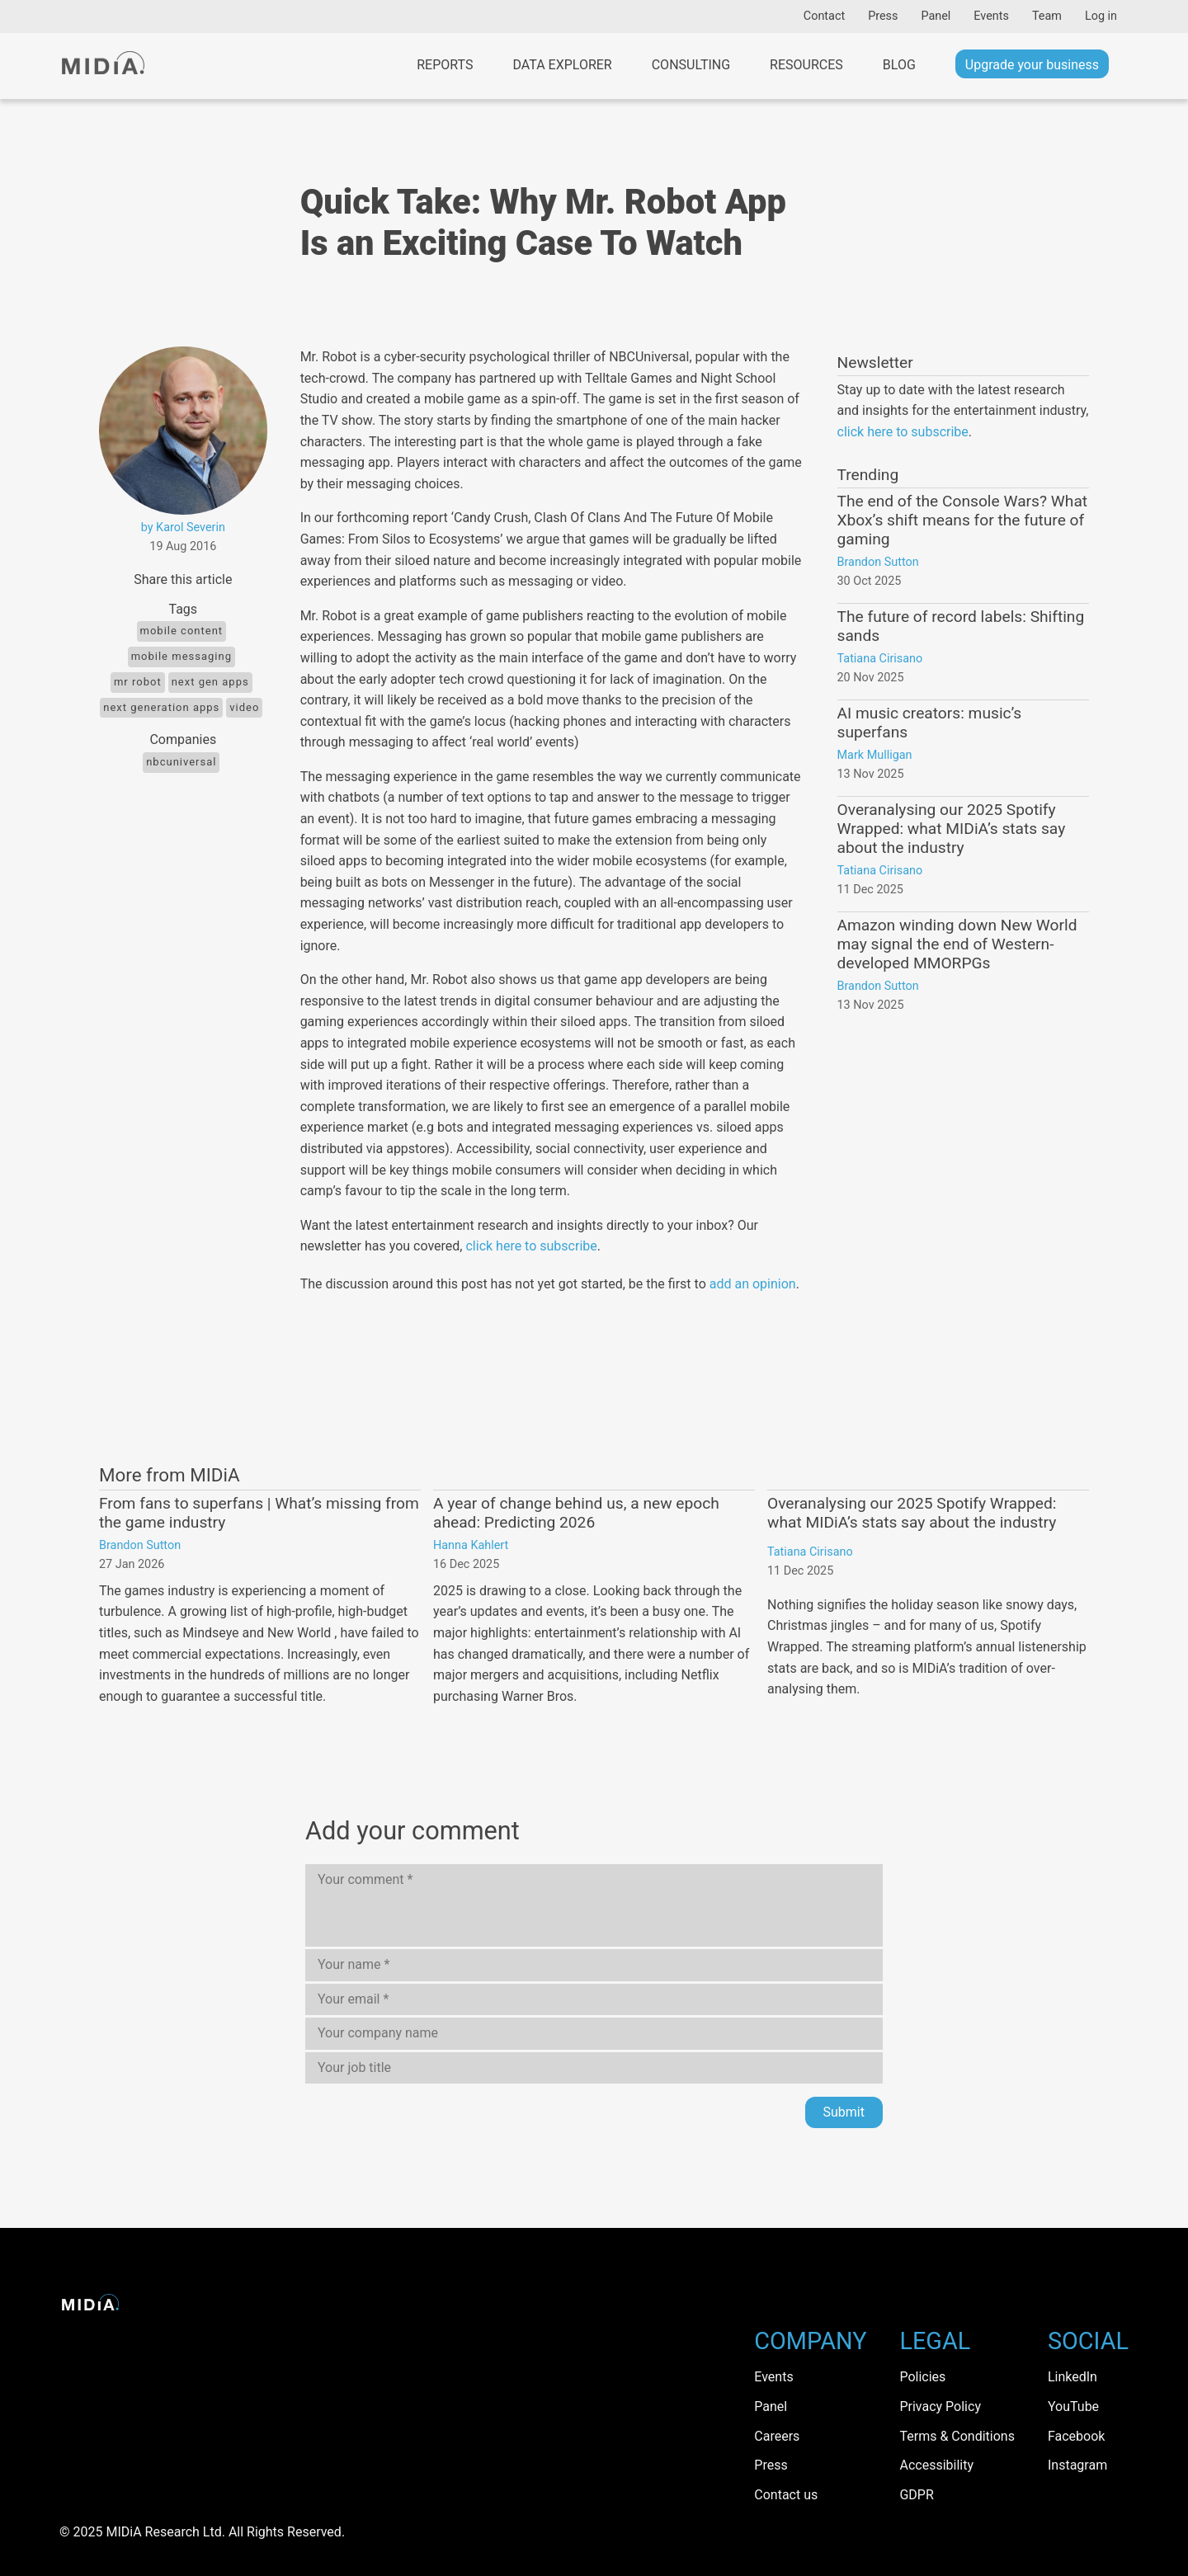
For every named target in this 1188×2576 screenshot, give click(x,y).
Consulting (691, 65)
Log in (1101, 16)
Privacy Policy (940, 2406)
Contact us (786, 2495)
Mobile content (182, 630)
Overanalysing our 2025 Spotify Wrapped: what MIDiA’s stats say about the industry (951, 828)
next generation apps (161, 707)
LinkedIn (1072, 2377)
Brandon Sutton (878, 562)
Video (244, 707)
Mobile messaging (181, 656)
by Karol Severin (183, 527)
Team (1047, 16)
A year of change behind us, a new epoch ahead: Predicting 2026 (576, 1513)
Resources (806, 65)
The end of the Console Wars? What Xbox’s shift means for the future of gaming (962, 520)
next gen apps (210, 682)
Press (883, 16)
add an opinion (753, 1284)
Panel (935, 16)
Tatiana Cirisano (880, 659)
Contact (824, 16)
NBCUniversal (181, 762)
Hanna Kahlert (470, 1545)
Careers (776, 2436)
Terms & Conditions (957, 2436)
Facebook (1076, 2436)
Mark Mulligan (874, 755)
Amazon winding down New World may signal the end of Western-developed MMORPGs (957, 944)
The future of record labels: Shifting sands (961, 626)
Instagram (1077, 2465)
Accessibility (936, 2465)
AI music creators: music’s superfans (929, 723)
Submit (844, 2112)
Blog (899, 65)
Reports (445, 65)
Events (991, 16)
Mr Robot (138, 682)
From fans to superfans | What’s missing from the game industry (259, 1513)
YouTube (1073, 2406)
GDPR (916, 2495)
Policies (922, 2377)
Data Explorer (561, 65)
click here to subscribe (530, 1246)
